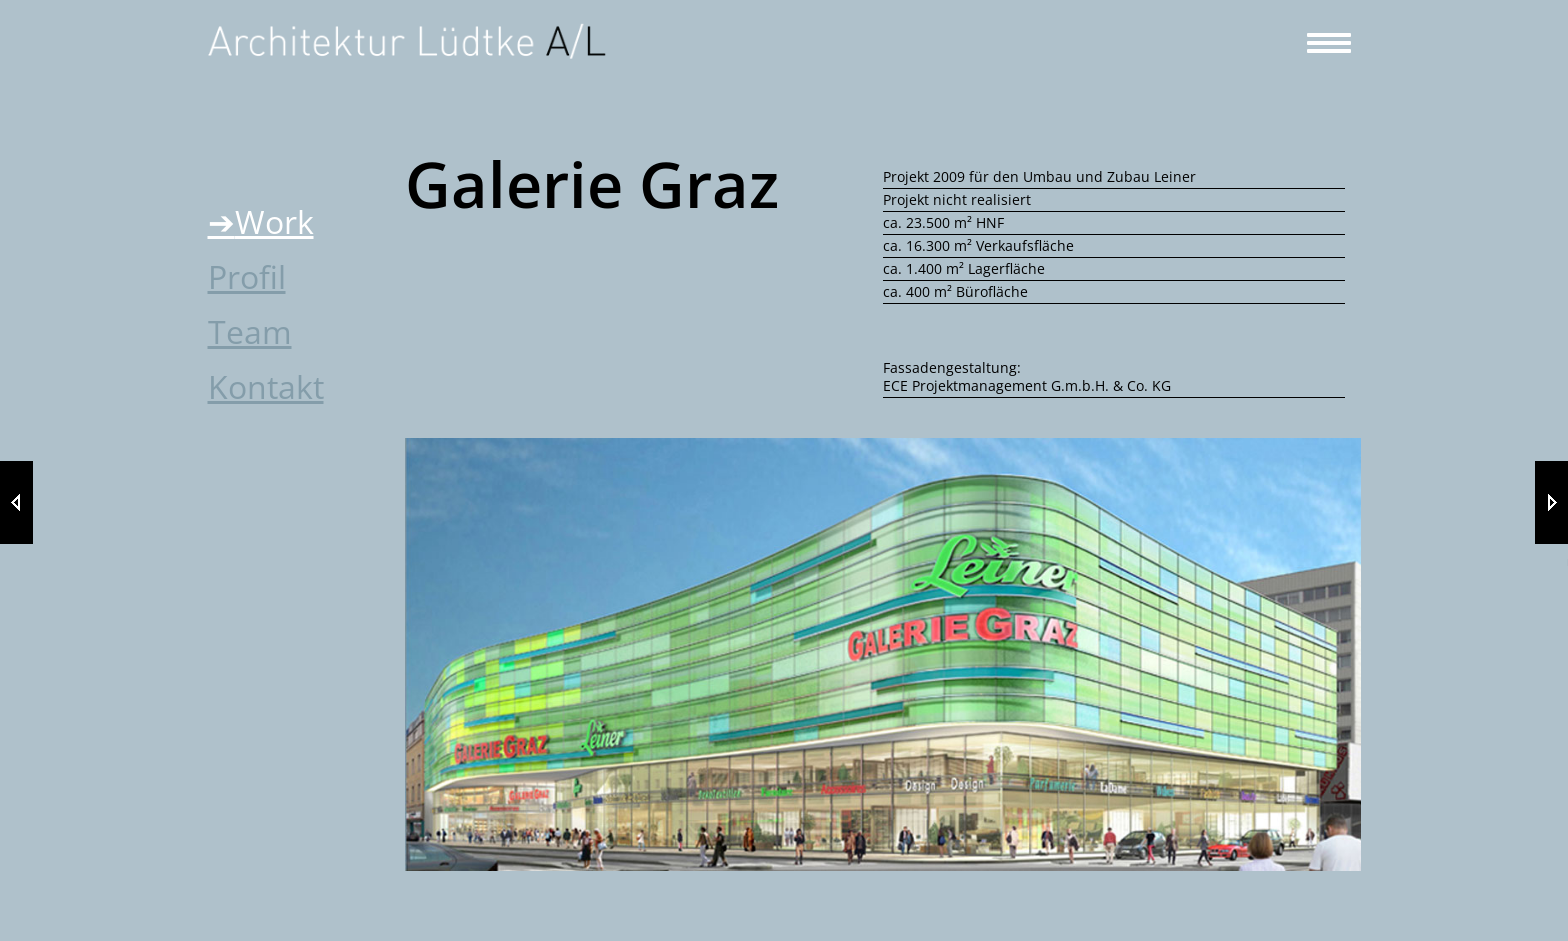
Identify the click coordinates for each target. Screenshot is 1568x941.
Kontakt (266, 386)
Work (274, 221)
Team (250, 331)
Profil (247, 276)
